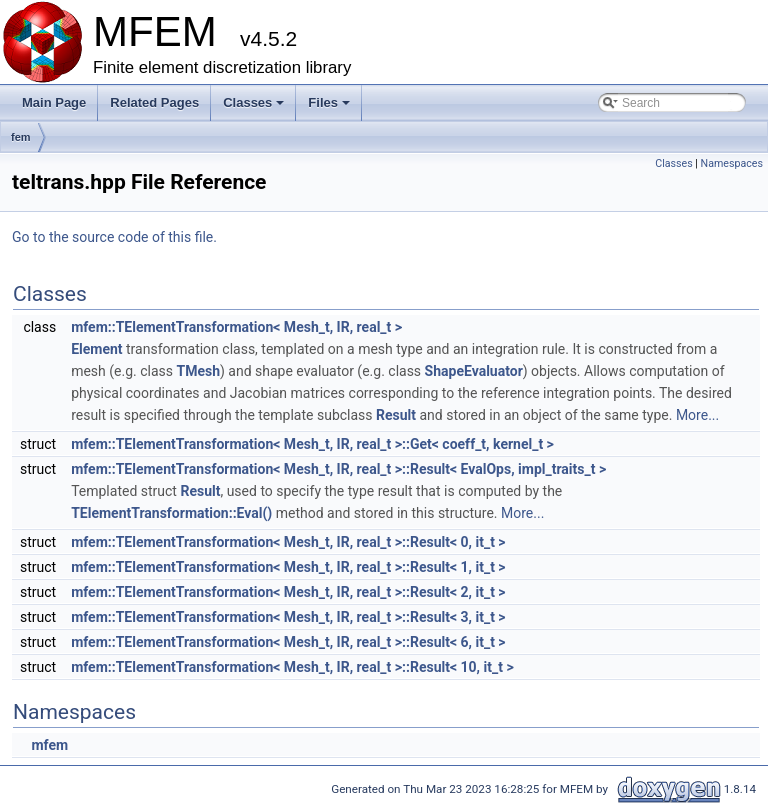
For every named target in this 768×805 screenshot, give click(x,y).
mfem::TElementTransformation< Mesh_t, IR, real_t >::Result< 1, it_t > (288, 567)
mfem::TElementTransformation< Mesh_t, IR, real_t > (236, 327)
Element (96, 349)
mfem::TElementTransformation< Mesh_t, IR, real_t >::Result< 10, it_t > (292, 667)
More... (697, 415)
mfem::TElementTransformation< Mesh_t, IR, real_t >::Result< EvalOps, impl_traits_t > (338, 469)
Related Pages (154, 102)
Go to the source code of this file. (114, 237)
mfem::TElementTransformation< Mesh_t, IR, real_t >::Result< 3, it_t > (288, 617)
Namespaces (732, 163)
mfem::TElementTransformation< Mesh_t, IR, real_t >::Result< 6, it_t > (288, 642)
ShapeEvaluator (474, 371)
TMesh (198, 371)
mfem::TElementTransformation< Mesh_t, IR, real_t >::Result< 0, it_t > (288, 542)
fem (21, 137)
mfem (49, 745)
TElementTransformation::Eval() (171, 513)
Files (330, 108)
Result (396, 415)
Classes (255, 108)
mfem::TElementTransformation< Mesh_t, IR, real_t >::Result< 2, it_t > (288, 592)
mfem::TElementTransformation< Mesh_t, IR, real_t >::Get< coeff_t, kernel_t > (312, 444)
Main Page (54, 102)
